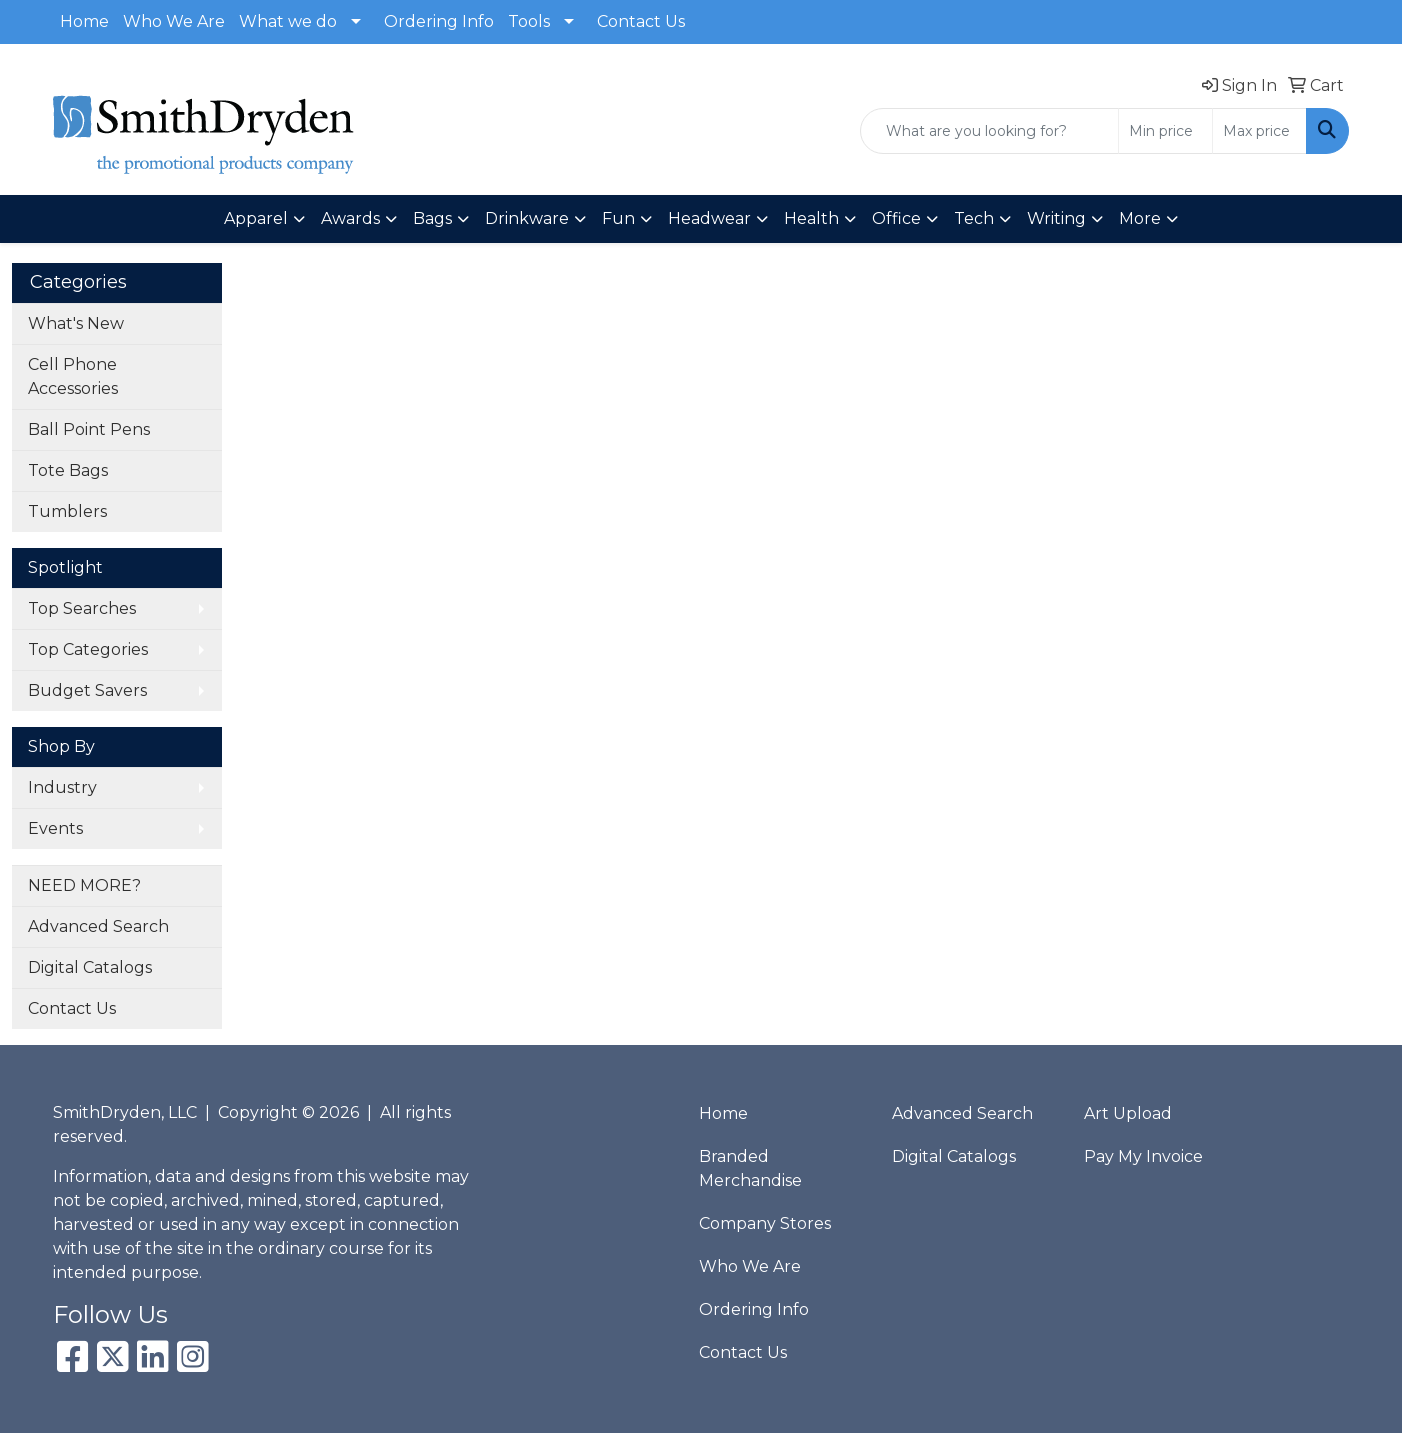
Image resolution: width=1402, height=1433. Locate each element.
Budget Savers (87, 690)
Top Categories (88, 649)
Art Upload (1128, 1113)
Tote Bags (68, 470)
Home (84, 21)
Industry (62, 787)
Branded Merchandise (750, 1168)
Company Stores (765, 1223)
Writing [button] (1056, 218)
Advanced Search (98, 926)
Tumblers (67, 511)
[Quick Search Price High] (1259, 131)
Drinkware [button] (527, 218)
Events (55, 828)
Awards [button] (350, 218)
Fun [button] (618, 218)
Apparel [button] (256, 218)
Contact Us (641, 21)
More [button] (1140, 218)
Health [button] (811, 218)
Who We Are (174, 21)
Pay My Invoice (1143, 1156)
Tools (529, 21)
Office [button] (896, 218)
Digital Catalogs (90, 967)
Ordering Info (439, 21)
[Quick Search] (989, 131)
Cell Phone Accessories (73, 376)
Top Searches (82, 608)
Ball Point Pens (89, 429)
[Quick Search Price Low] (1165, 131)
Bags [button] (432, 218)
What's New (76, 323)
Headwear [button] (709, 218)
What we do (288, 21)
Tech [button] (974, 218)
